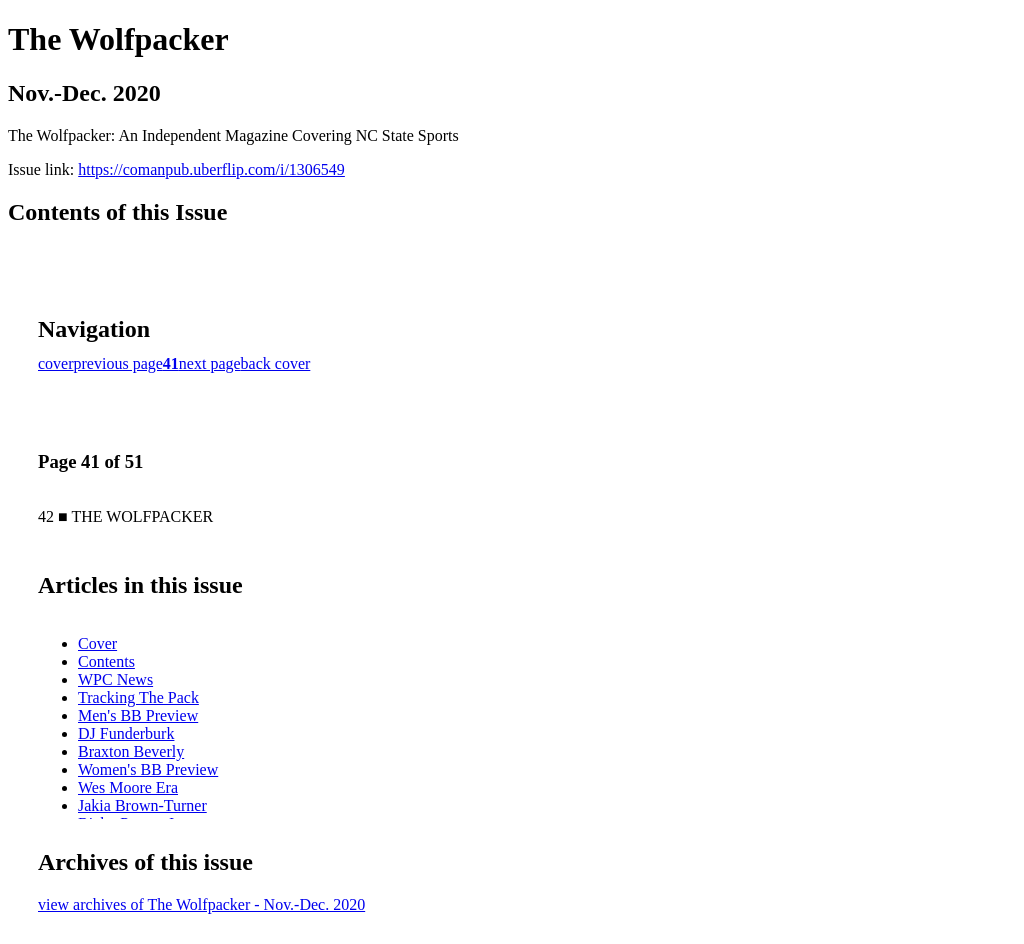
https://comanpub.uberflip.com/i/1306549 (211, 169)
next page (210, 363)
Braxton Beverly (131, 751)
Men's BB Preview (138, 715)
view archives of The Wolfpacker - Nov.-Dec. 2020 (201, 904)
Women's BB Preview (148, 769)
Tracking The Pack (138, 697)
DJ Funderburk (126, 733)
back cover (276, 363)
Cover (97, 643)
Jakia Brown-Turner (142, 805)
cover (56, 363)
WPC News (115, 679)
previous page (118, 363)
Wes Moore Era (128, 787)
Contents (106, 661)
